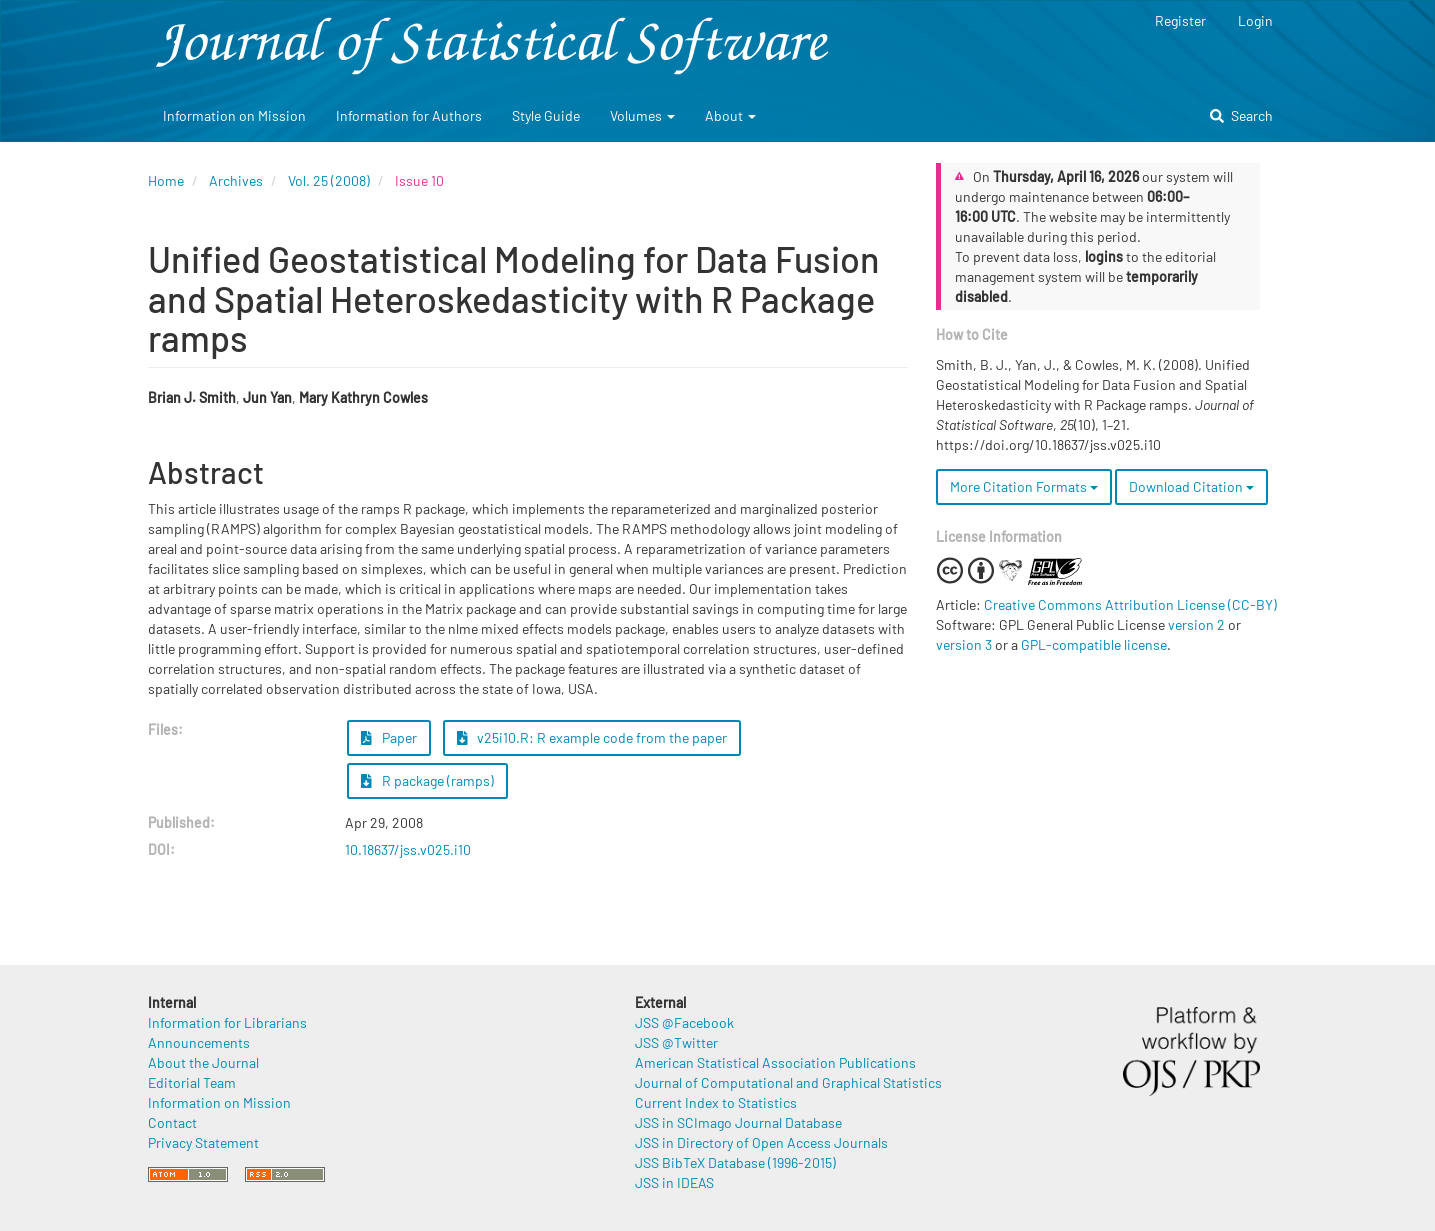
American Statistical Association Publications (775, 1062)
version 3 (964, 644)
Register (1180, 20)
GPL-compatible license (1094, 644)
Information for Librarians (227, 1022)
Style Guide (546, 115)
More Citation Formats (1024, 486)
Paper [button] (389, 737)
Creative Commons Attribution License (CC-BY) (1130, 604)
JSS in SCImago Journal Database (738, 1122)
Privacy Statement (203, 1142)
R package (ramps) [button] (427, 780)
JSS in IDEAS (674, 1182)
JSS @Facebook (684, 1022)
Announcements (199, 1042)
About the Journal (203, 1062)
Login (1255, 20)
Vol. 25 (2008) (329, 180)
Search (1241, 115)
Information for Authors (409, 115)
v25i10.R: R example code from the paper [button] (592, 737)
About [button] (730, 115)
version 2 (1196, 624)
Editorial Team (192, 1082)
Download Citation (1191, 486)
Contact (172, 1122)
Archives (236, 180)
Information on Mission (234, 115)
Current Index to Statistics (716, 1102)
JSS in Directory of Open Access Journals (761, 1142)
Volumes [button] (642, 115)
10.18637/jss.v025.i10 (408, 849)
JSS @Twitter (676, 1042)
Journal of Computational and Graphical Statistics (788, 1082)
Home (166, 180)
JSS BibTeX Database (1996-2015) (735, 1162)
